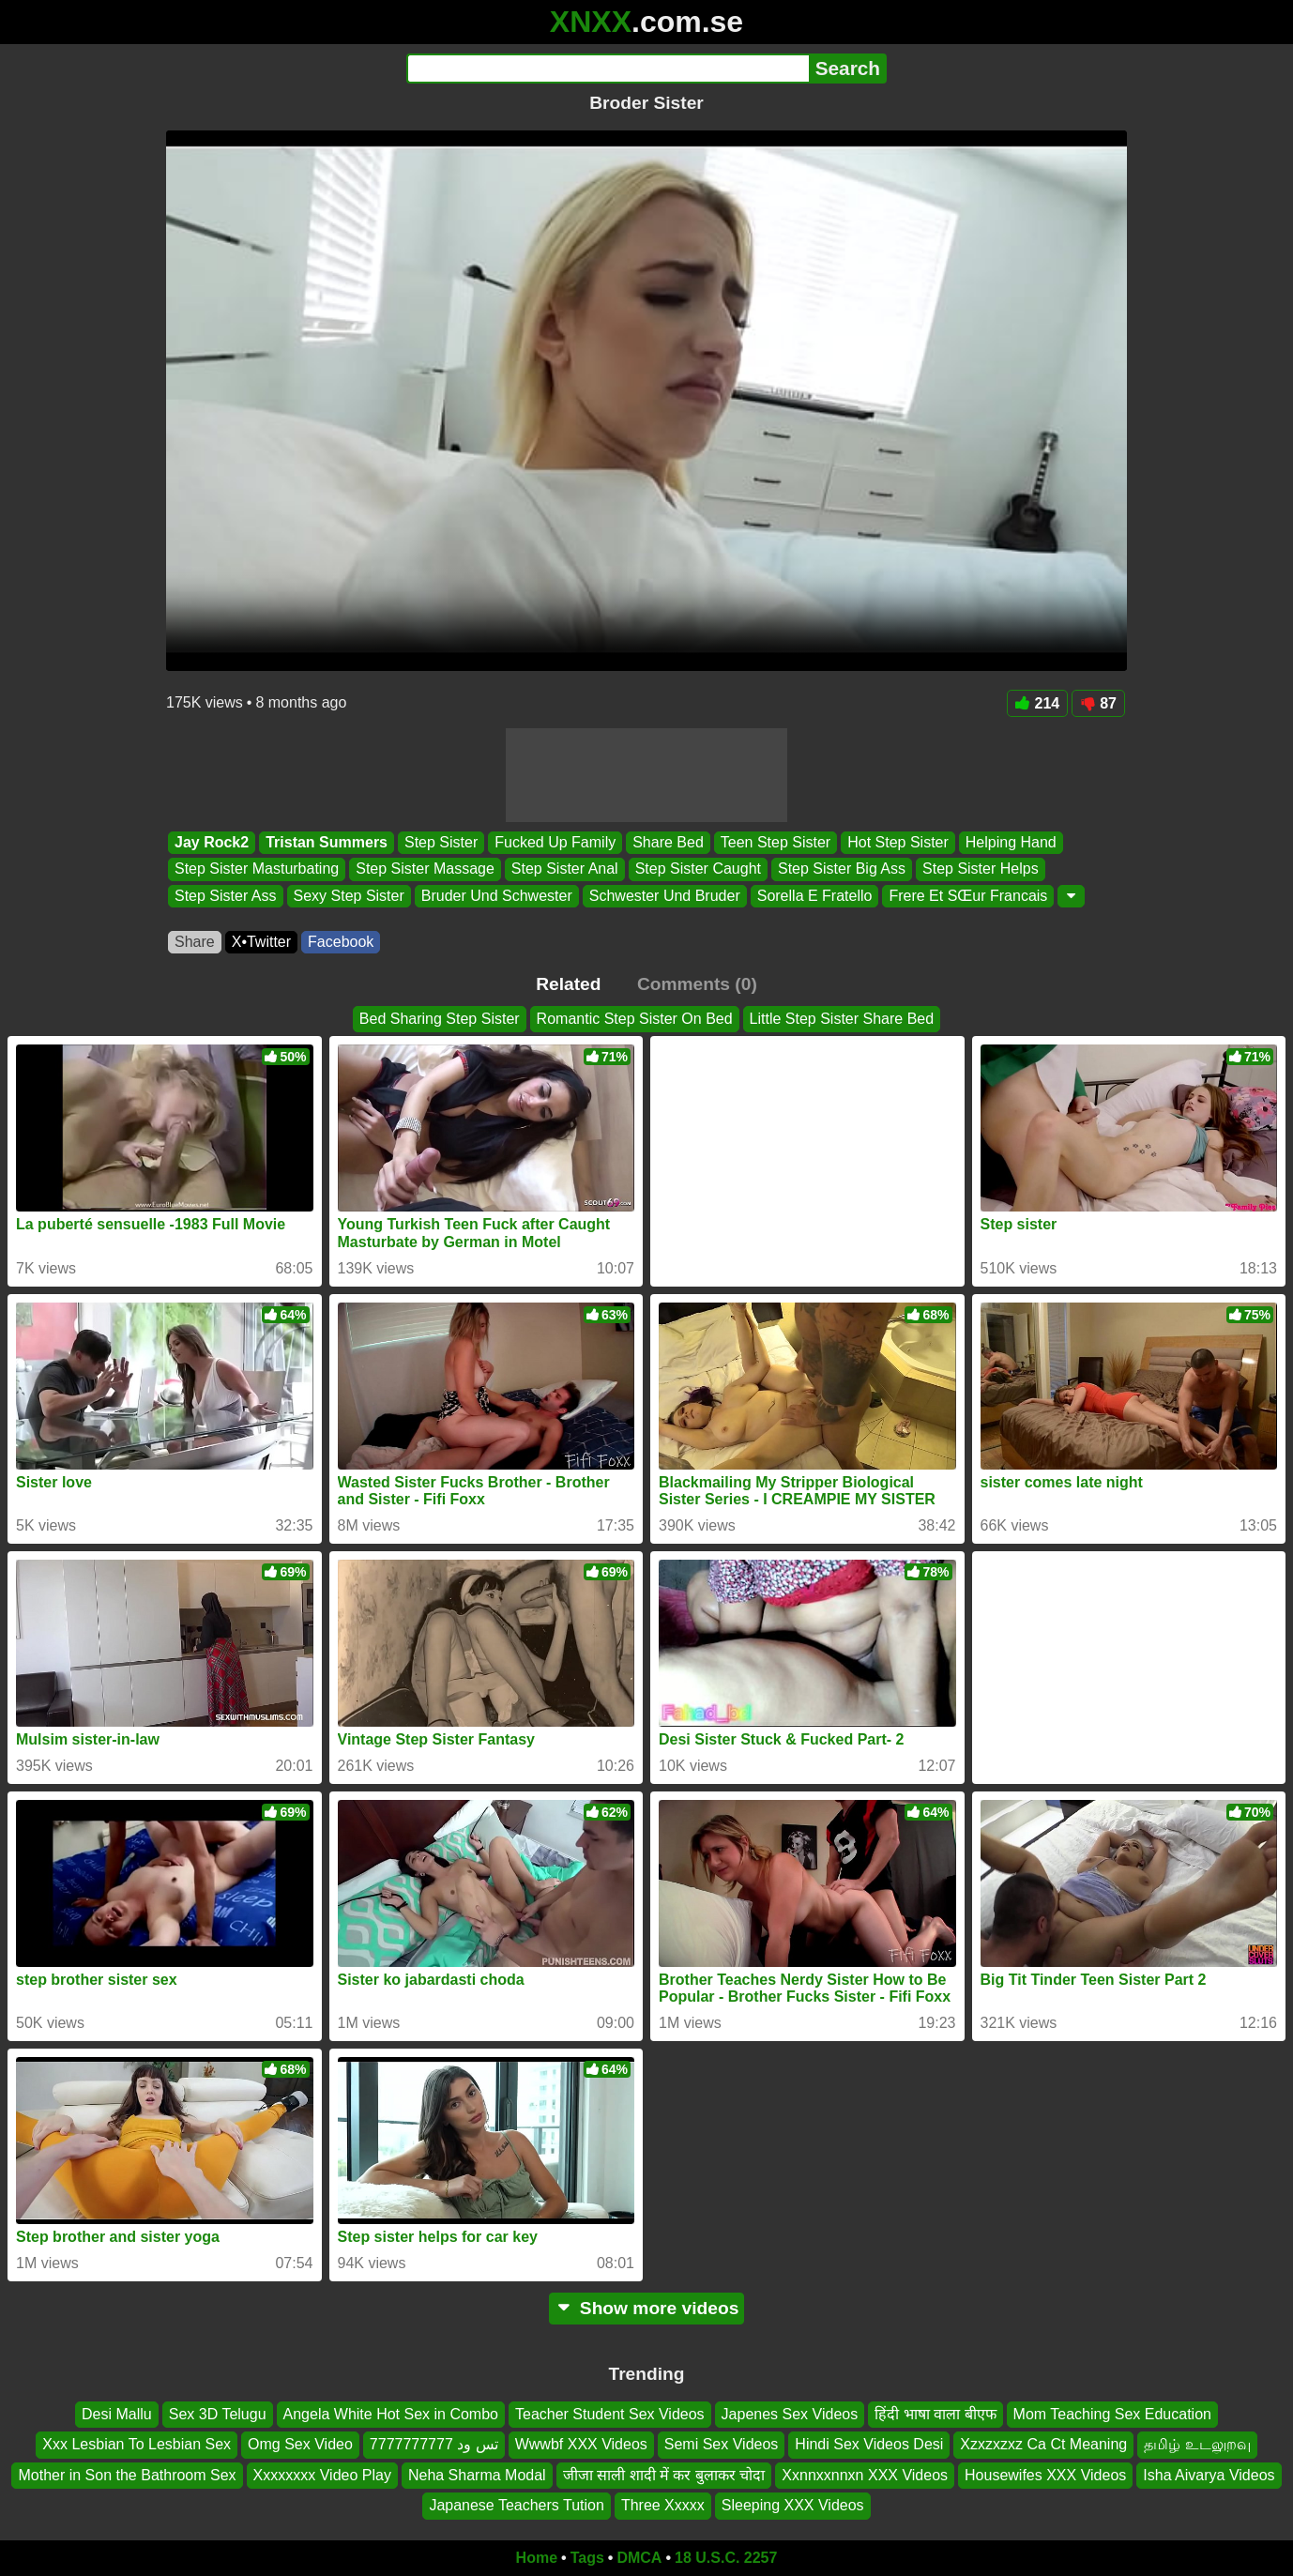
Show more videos (647, 2308)
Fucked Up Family (555, 842)
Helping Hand (1011, 842)
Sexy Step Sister (349, 896)
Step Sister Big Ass (841, 869)
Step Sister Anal (564, 869)
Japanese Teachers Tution (516, 2505)
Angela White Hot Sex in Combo (390, 2414)
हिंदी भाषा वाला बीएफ (935, 2414)
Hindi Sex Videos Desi (869, 2444)
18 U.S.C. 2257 (726, 2558)
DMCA (639, 2558)
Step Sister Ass (226, 896)
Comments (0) (697, 984)
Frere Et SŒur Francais (968, 896)
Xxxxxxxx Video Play (322, 2474)
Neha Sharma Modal (477, 2474)
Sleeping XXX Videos (793, 2505)
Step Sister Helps (980, 869)
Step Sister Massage (425, 869)
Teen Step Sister (775, 842)
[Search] (607, 68)
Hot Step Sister (898, 842)
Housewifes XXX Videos (1045, 2474)
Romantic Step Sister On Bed (635, 1019)
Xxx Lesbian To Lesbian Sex (136, 2444)
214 (1037, 703)
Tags (587, 2558)
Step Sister (441, 842)
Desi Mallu (117, 2414)
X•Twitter (261, 942)
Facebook (340, 942)
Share (195, 942)
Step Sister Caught (698, 869)
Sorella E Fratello (815, 896)
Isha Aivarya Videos (1208, 2474)
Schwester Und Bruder (664, 896)
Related (568, 984)
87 (1098, 703)
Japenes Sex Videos (790, 2414)
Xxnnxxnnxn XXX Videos (865, 2474)
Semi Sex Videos (721, 2444)
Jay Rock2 (212, 842)
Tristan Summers (327, 842)
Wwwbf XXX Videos (581, 2444)
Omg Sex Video (300, 2444)
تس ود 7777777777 (434, 2444)
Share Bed (668, 842)
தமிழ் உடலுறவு (1197, 2444)
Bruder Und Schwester (496, 896)
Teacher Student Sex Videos (610, 2414)
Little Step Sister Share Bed (842, 1019)
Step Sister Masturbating (257, 869)
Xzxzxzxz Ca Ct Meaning (1043, 2444)
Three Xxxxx (663, 2505)
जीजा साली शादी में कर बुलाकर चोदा (664, 2474)
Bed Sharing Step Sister (439, 1019)
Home (536, 2558)
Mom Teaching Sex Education (1112, 2414)
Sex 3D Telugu (217, 2414)
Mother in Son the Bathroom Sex (127, 2474)
